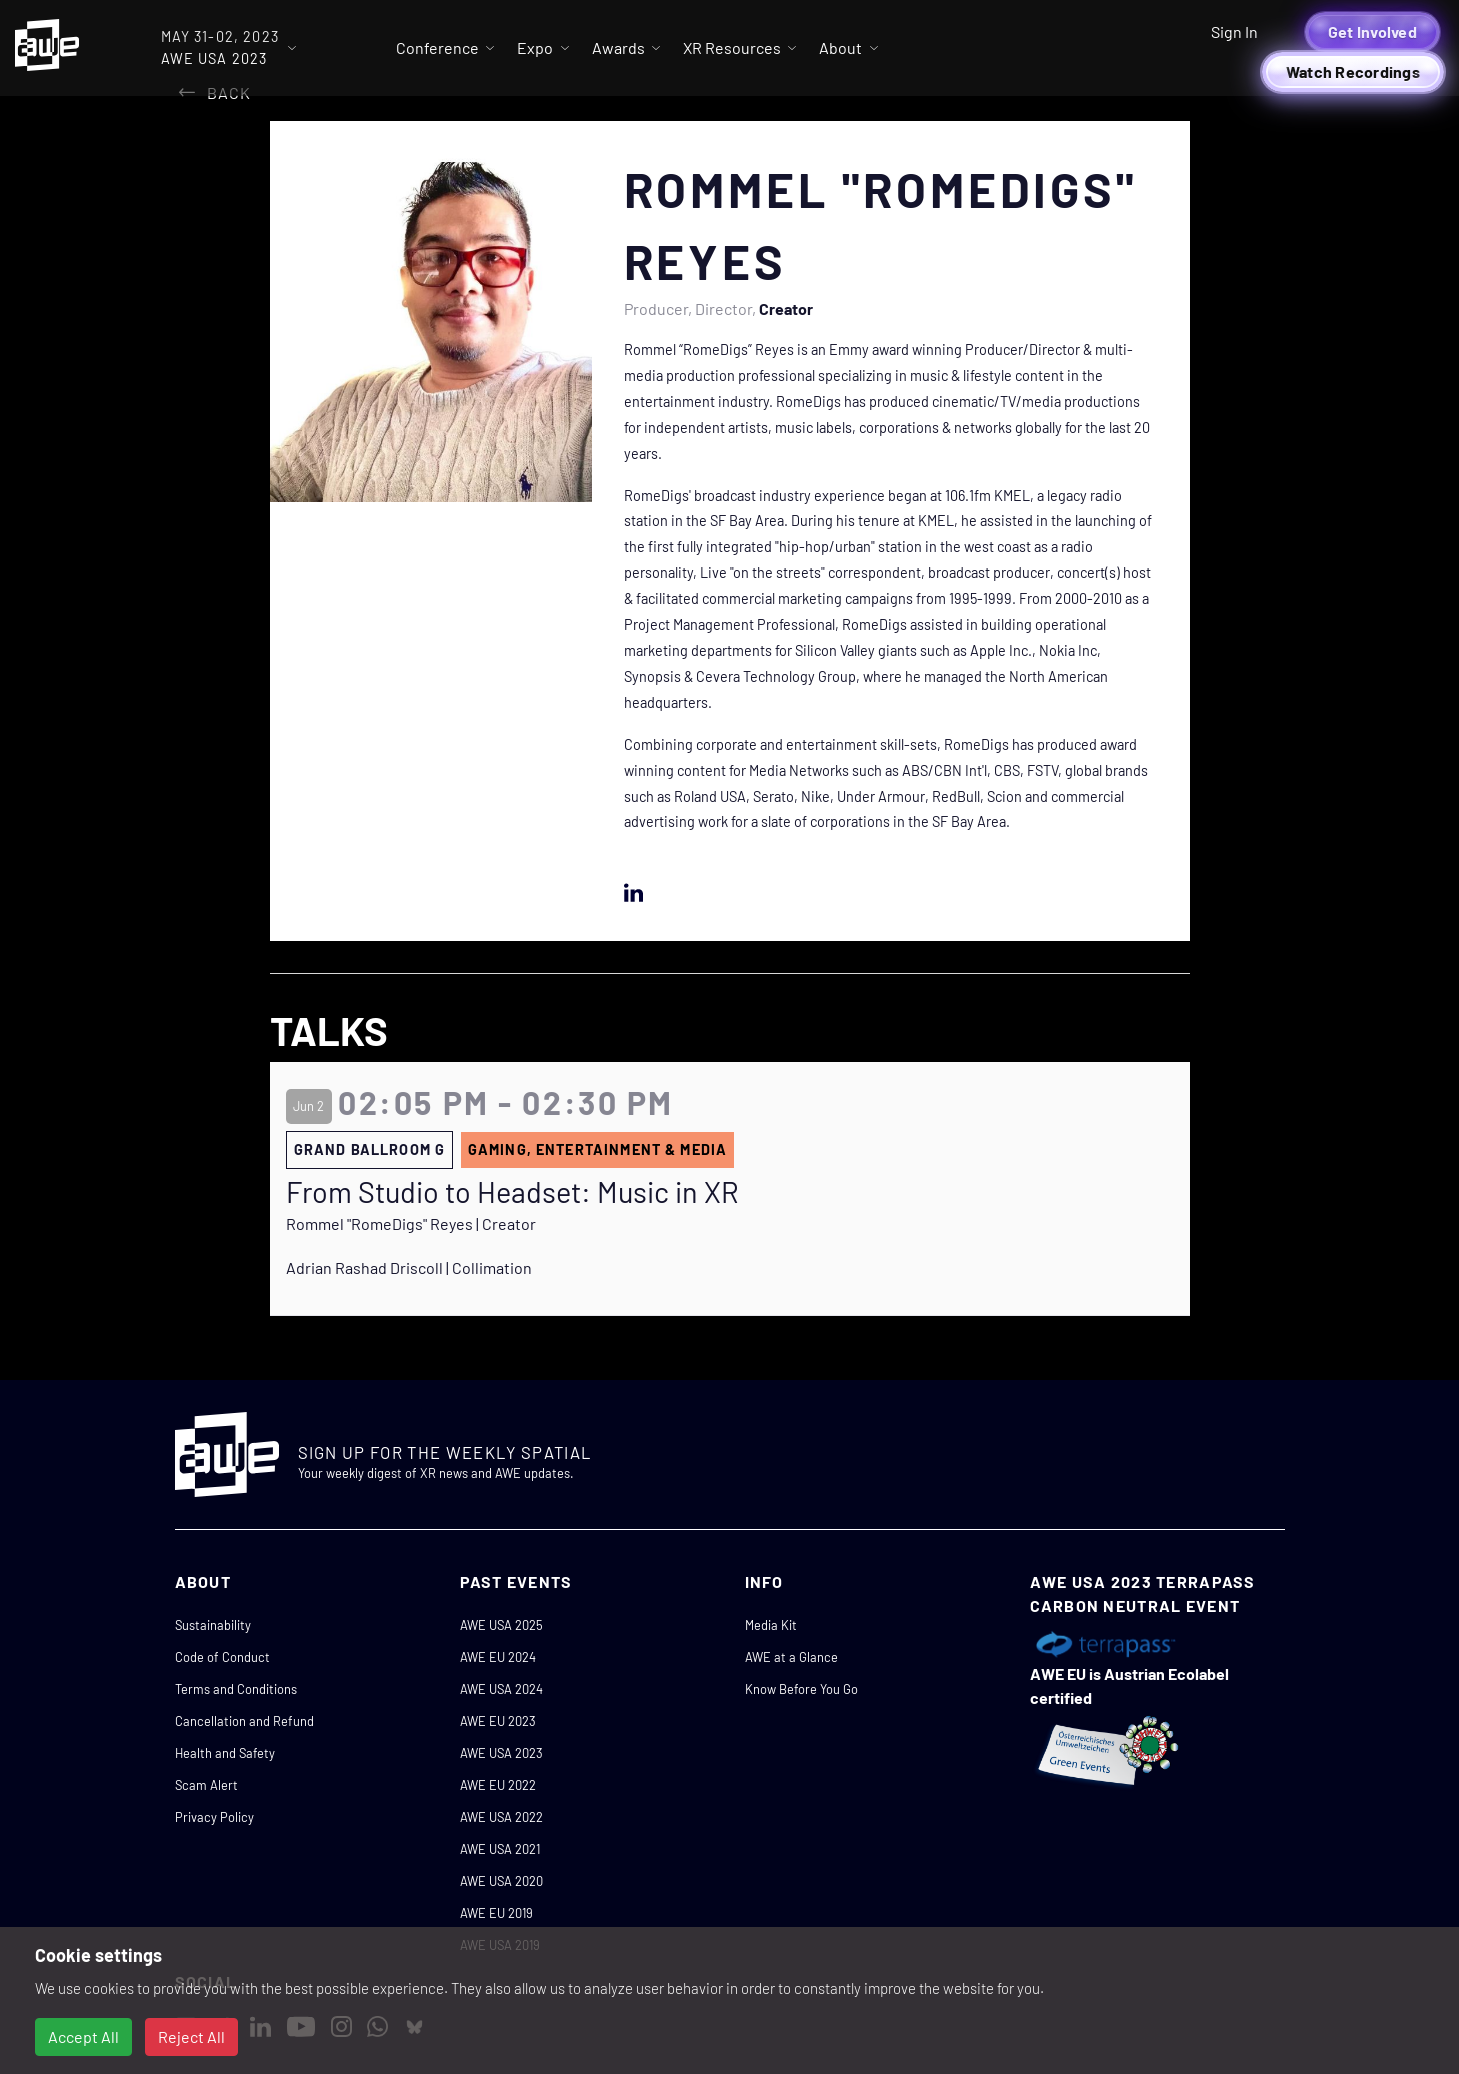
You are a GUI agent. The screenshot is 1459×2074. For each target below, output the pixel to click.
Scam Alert (206, 1785)
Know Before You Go (801, 1689)
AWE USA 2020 (501, 1881)
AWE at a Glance (791, 1657)
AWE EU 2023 (498, 1721)
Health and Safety (225, 1753)
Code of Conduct (222, 1657)
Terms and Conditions (236, 1689)
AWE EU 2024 (498, 1657)
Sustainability (213, 1625)
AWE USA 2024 (501, 1689)
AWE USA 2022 (501, 1817)
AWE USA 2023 (501, 1753)
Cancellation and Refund (244, 1721)
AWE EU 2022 (498, 1785)
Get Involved (1372, 31)
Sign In (1234, 31)
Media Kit (771, 1625)
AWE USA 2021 (500, 1849)
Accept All (83, 2036)
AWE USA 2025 (501, 1625)
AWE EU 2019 (496, 1913)
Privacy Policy (214, 1817)
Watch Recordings (1353, 71)
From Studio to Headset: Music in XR (512, 1192)
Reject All (191, 2036)
